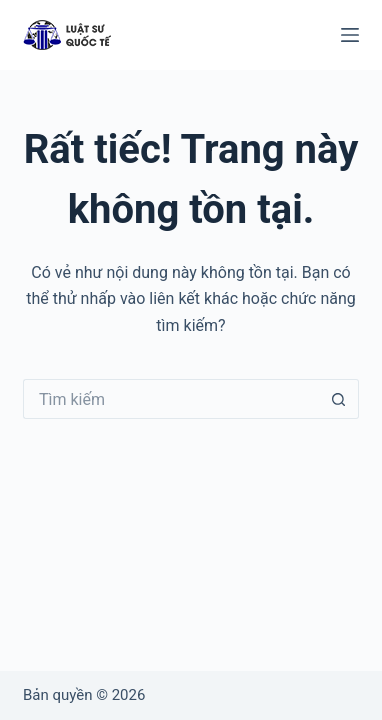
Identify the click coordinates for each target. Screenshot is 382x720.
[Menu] (350, 35)
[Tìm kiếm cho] (171, 399)
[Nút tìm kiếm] (339, 399)
